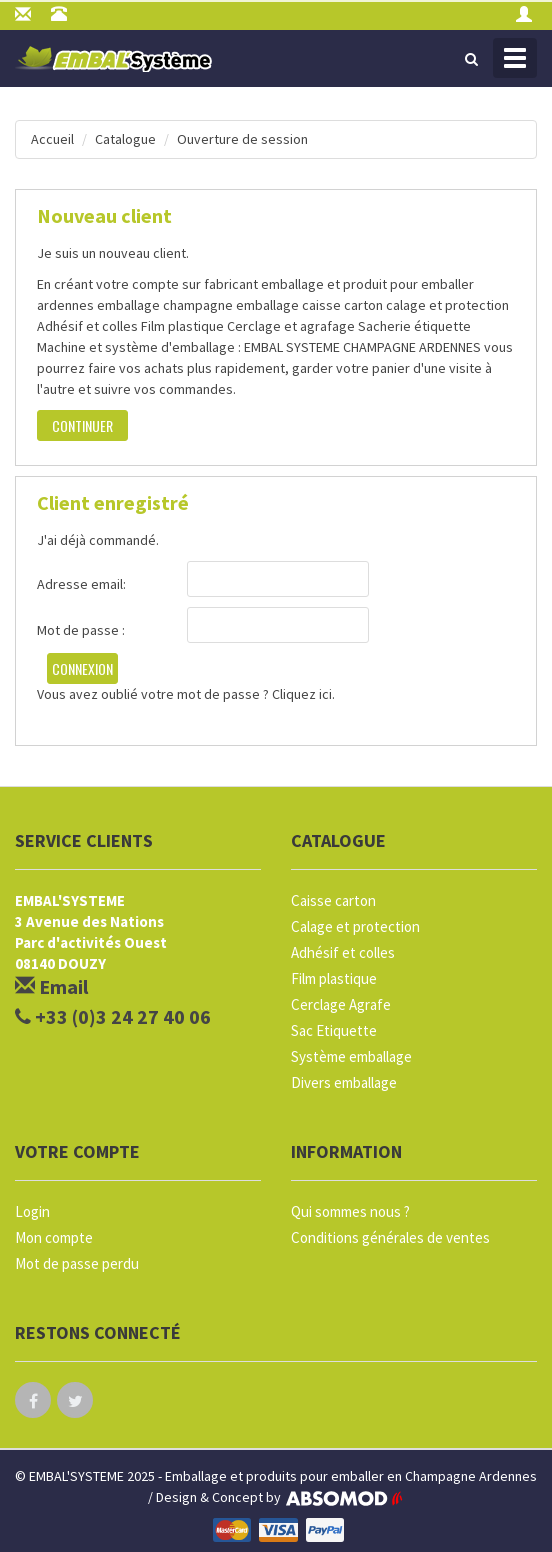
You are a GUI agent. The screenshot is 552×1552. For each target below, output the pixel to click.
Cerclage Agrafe (341, 1004)
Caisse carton (333, 900)
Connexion (82, 668)
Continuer (82, 425)
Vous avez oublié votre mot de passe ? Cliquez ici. (186, 694)
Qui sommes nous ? (350, 1211)
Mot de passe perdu (77, 1263)
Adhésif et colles (343, 952)
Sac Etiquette (334, 1030)
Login (32, 1211)
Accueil (52, 139)
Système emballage (351, 1056)
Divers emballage (344, 1082)
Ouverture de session (242, 139)
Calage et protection (355, 926)
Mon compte (54, 1237)
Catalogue (125, 139)
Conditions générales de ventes (390, 1237)
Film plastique (334, 978)
